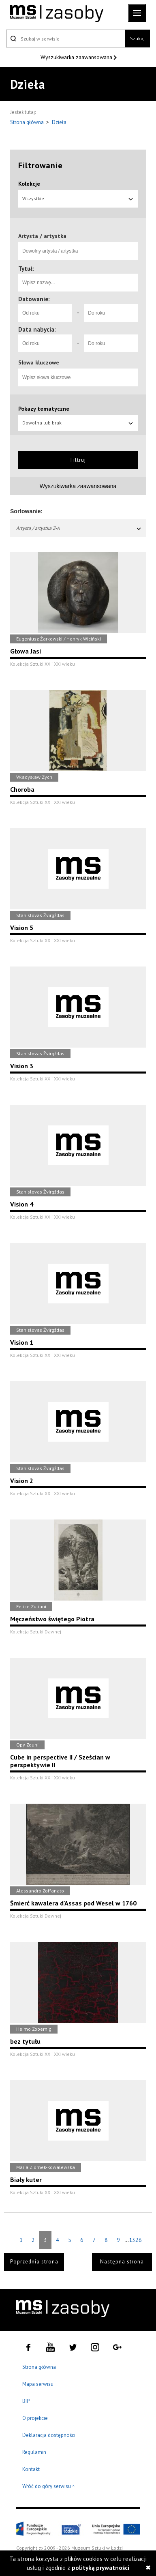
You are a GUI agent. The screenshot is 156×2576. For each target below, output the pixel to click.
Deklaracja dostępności (48, 2435)
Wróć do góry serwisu (48, 2486)
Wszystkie (78, 198)
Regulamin (34, 2452)
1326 (135, 2240)
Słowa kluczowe (38, 362)
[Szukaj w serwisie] (65, 38)
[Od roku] (45, 313)
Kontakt (31, 2469)
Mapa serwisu (37, 2384)
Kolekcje (29, 183)
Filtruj (78, 459)
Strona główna (27, 122)
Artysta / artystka (42, 236)
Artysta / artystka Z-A (79, 528)
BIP (26, 2401)
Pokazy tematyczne (43, 408)
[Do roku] (111, 313)
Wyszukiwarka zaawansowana (77, 57)
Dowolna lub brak (78, 423)
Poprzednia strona (34, 2261)
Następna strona (122, 2261)
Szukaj (137, 38)
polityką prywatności (100, 2568)
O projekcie (35, 2418)
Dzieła (59, 122)
